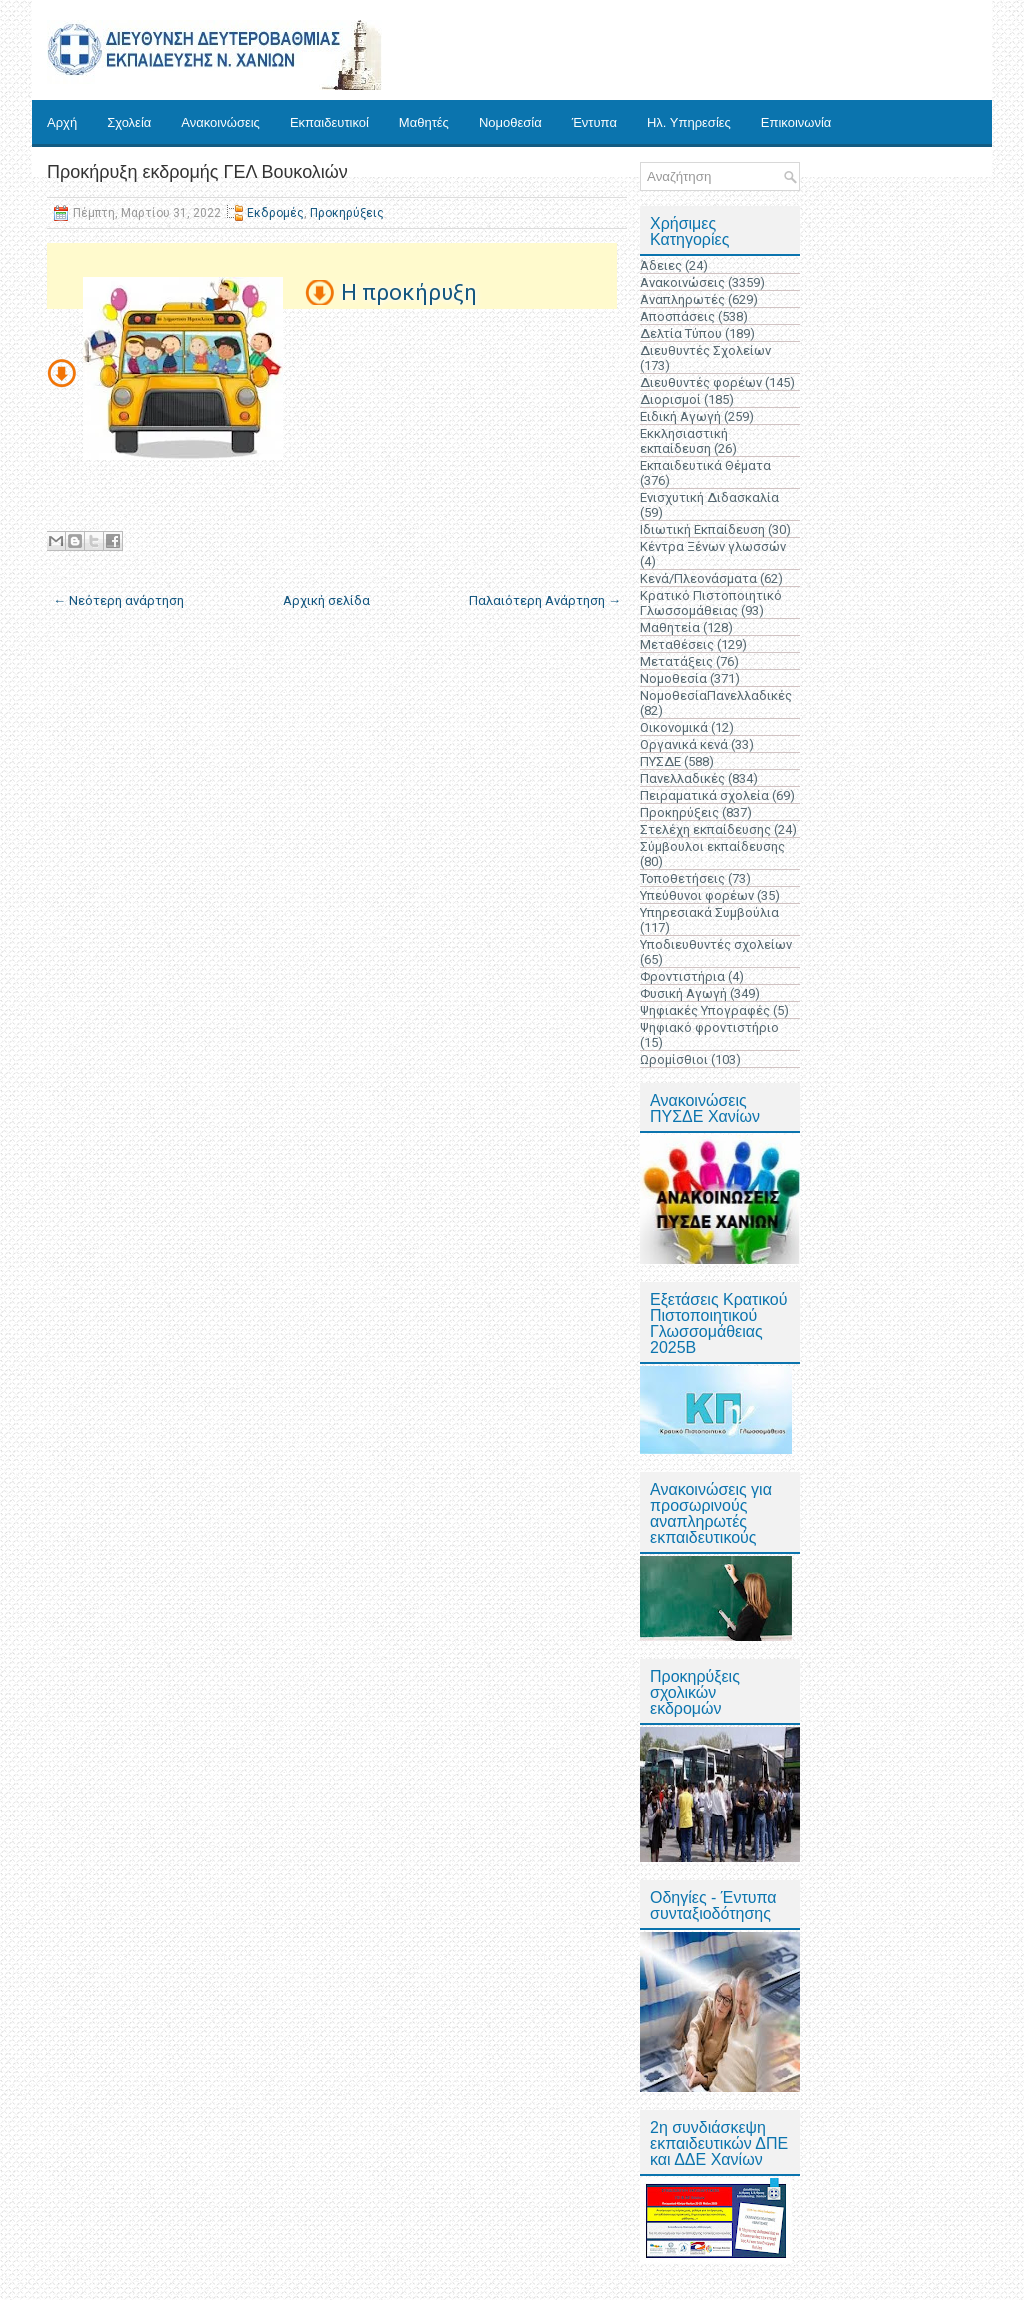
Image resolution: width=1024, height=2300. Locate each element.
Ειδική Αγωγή (680, 416)
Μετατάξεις (676, 661)
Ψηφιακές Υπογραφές (705, 1010)
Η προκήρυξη (409, 292)
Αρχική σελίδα (326, 600)
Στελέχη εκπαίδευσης (705, 829)
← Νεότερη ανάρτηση (118, 600)
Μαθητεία (670, 627)
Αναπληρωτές (682, 299)
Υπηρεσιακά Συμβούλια (709, 912)
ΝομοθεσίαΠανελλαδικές (716, 695)
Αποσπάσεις (677, 316)
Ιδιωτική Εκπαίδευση (702, 529)
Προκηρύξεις (347, 213)
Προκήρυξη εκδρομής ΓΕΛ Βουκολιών (197, 172)
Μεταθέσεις (677, 644)
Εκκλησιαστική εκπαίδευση (684, 441)
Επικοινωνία (796, 122)
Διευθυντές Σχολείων (705, 350)
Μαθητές (424, 122)
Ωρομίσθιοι (674, 1059)
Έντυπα (594, 122)
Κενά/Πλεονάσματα (698, 578)
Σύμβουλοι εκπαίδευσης (712, 846)
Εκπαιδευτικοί (329, 122)
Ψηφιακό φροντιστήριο (709, 1027)
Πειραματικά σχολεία (704, 795)
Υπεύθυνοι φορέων (697, 895)
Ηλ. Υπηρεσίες (689, 122)
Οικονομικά (674, 727)
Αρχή (62, 122)
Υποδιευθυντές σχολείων (716, 944)
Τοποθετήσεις (682, 878)
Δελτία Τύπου (681, 333)
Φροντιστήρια (682, 976)
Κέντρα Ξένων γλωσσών (713, 546)
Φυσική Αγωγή (683, 993)
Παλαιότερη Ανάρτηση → (545, 600)
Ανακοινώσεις (220, 122)
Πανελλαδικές (682, 778)
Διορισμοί (670, 399)
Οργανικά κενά (684, 744)
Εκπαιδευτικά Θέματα (705, 465)
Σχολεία (129, 122)
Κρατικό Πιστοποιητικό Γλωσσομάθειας (711, 603)
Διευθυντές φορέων (701, 382)
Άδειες (661, 265)
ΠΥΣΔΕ (660, 761)
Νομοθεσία (510, 122)
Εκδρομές (275, 213)
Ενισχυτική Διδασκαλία (709, 497)
